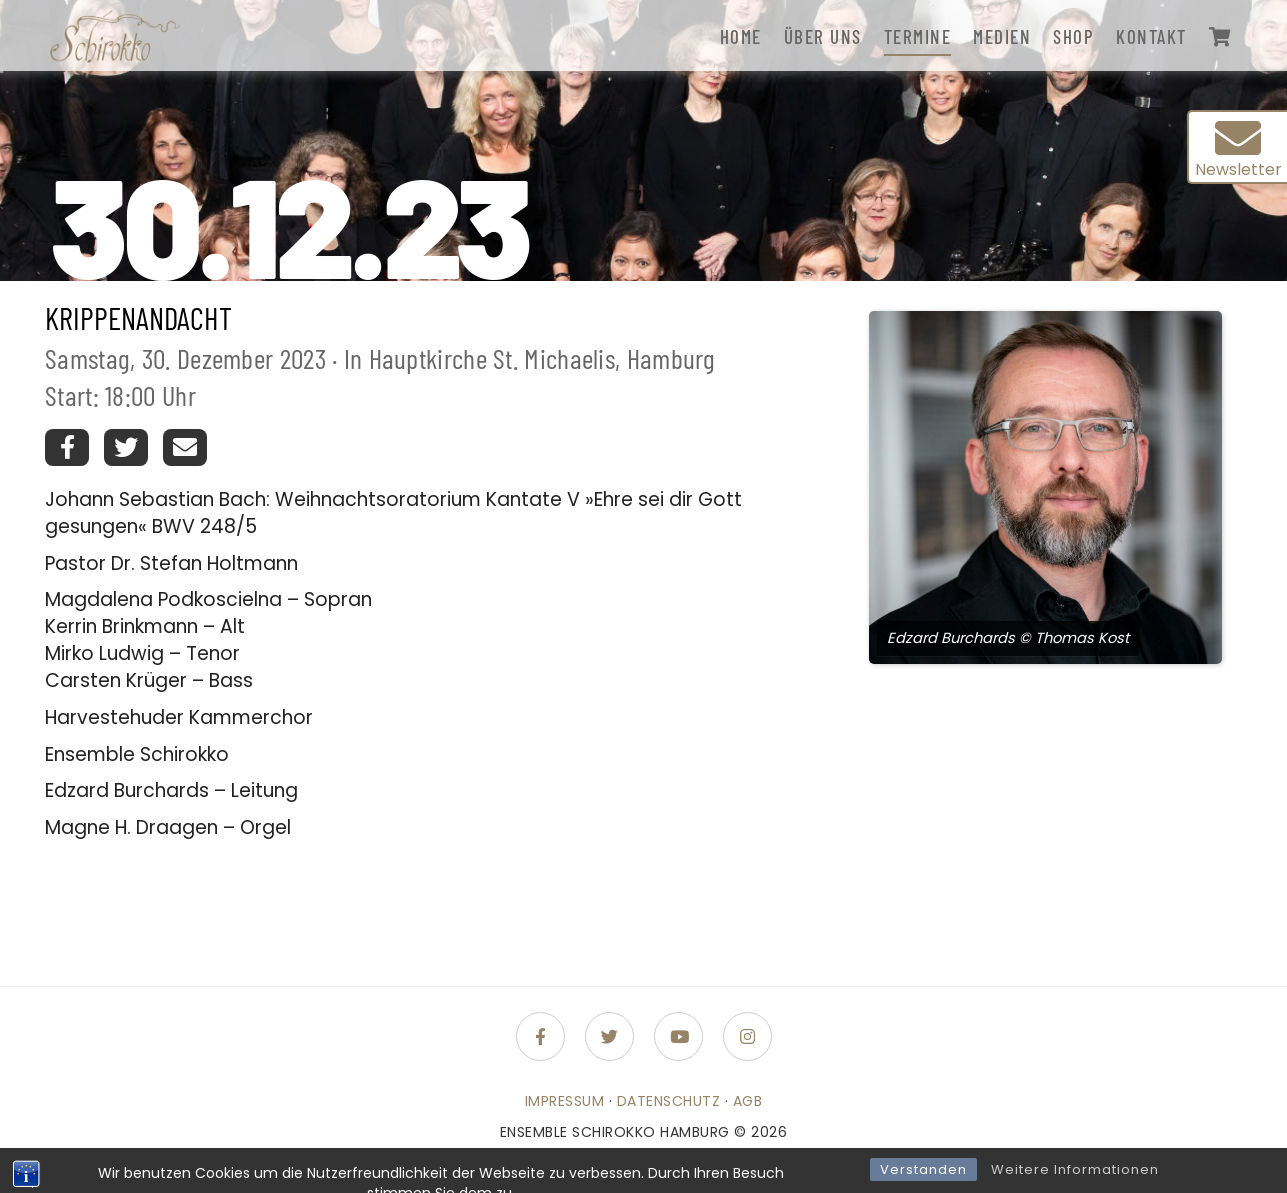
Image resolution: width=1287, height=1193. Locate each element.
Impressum (565, 1101)
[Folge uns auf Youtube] (678, 1036)
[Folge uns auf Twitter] (609, 1036)
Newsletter (1238, 148)
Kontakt (1151, 36)
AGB (748, 1101)
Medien (1002, 36)
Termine (918, 36)
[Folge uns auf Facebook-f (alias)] (540, 1036)
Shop (1073, 36)
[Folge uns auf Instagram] (747, 1036)
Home (741, 36)
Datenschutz (669, 1101)
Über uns (823, 36)
